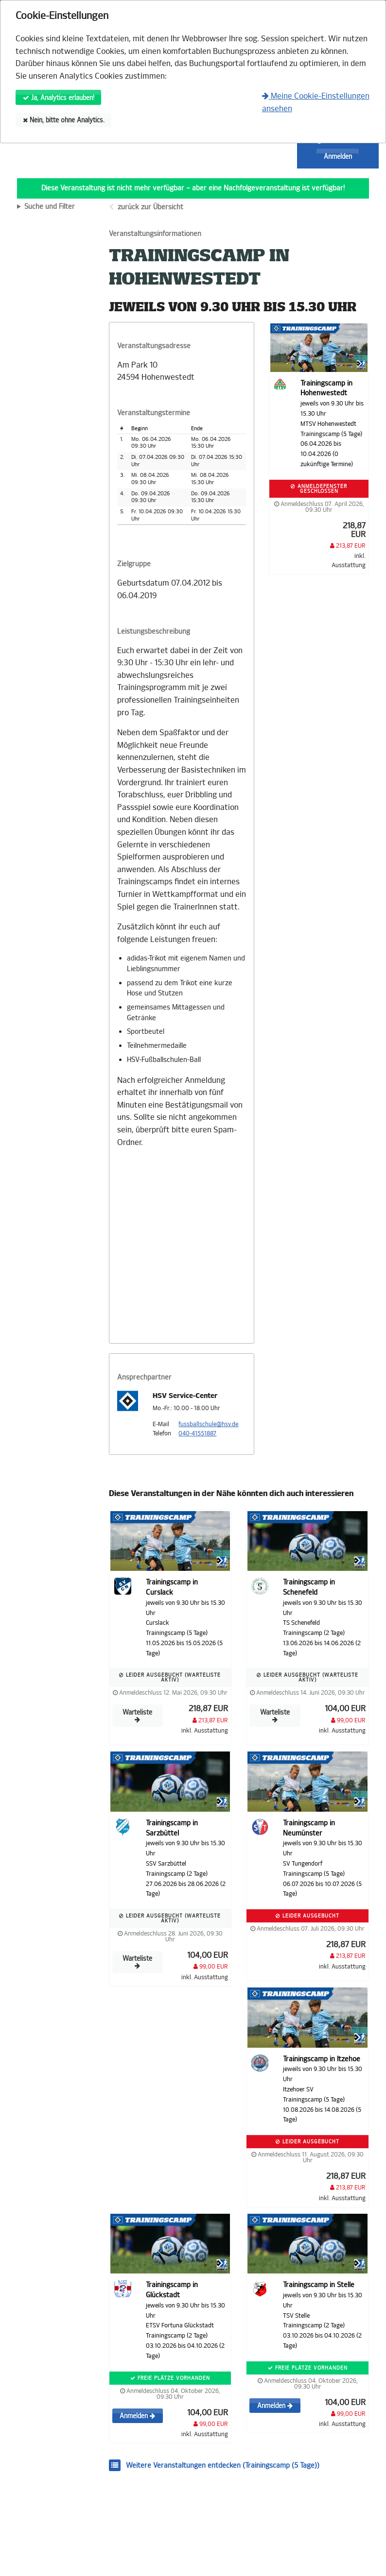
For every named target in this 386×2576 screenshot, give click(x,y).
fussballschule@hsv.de (208, 1424)
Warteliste (137, 1716)
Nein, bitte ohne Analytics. (64, 120)
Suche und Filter (49, 206)
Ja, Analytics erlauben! (58, 97)
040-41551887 (197, 1433)
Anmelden (338, 156)
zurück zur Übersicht (150, 207)
